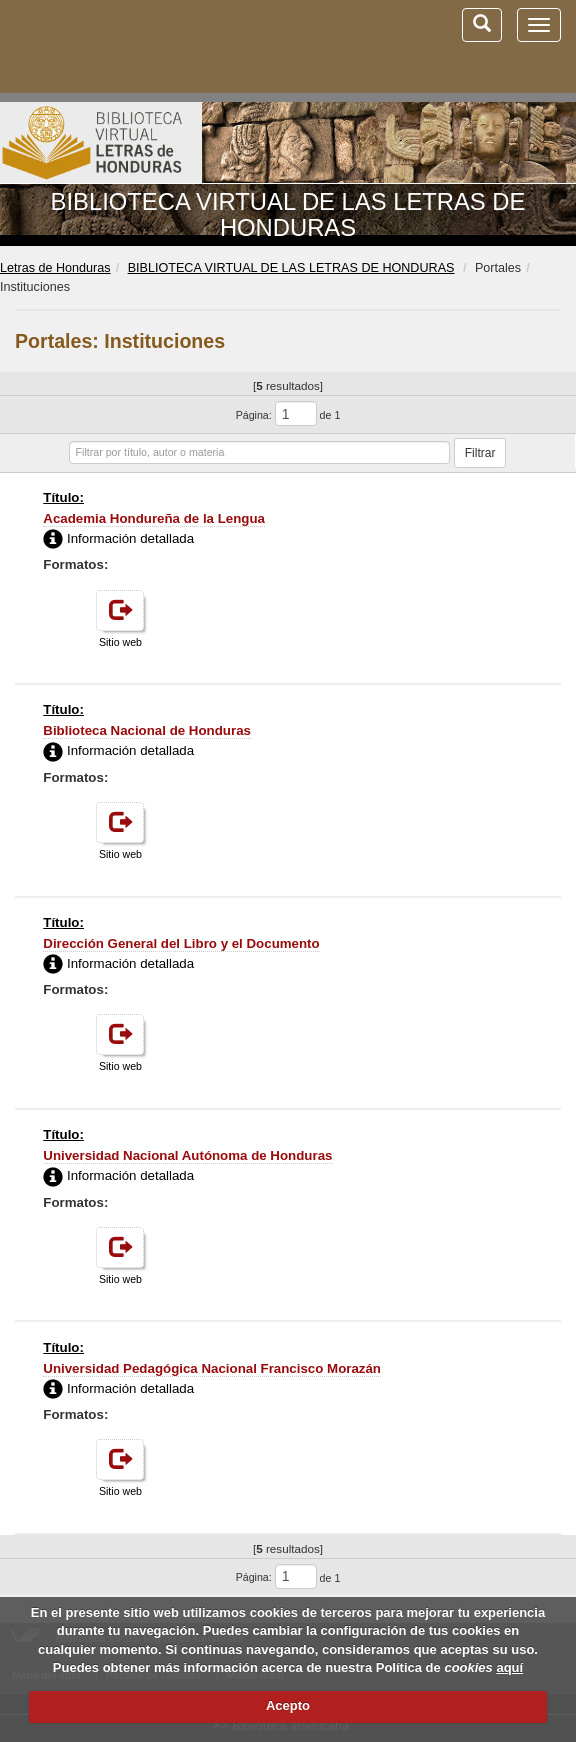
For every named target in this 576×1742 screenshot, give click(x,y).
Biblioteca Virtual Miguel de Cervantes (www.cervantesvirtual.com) (120, 46)
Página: (254, 415)
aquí (509, 1667)
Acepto (288, 1705)
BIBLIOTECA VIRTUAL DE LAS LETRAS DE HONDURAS (288, 214)
